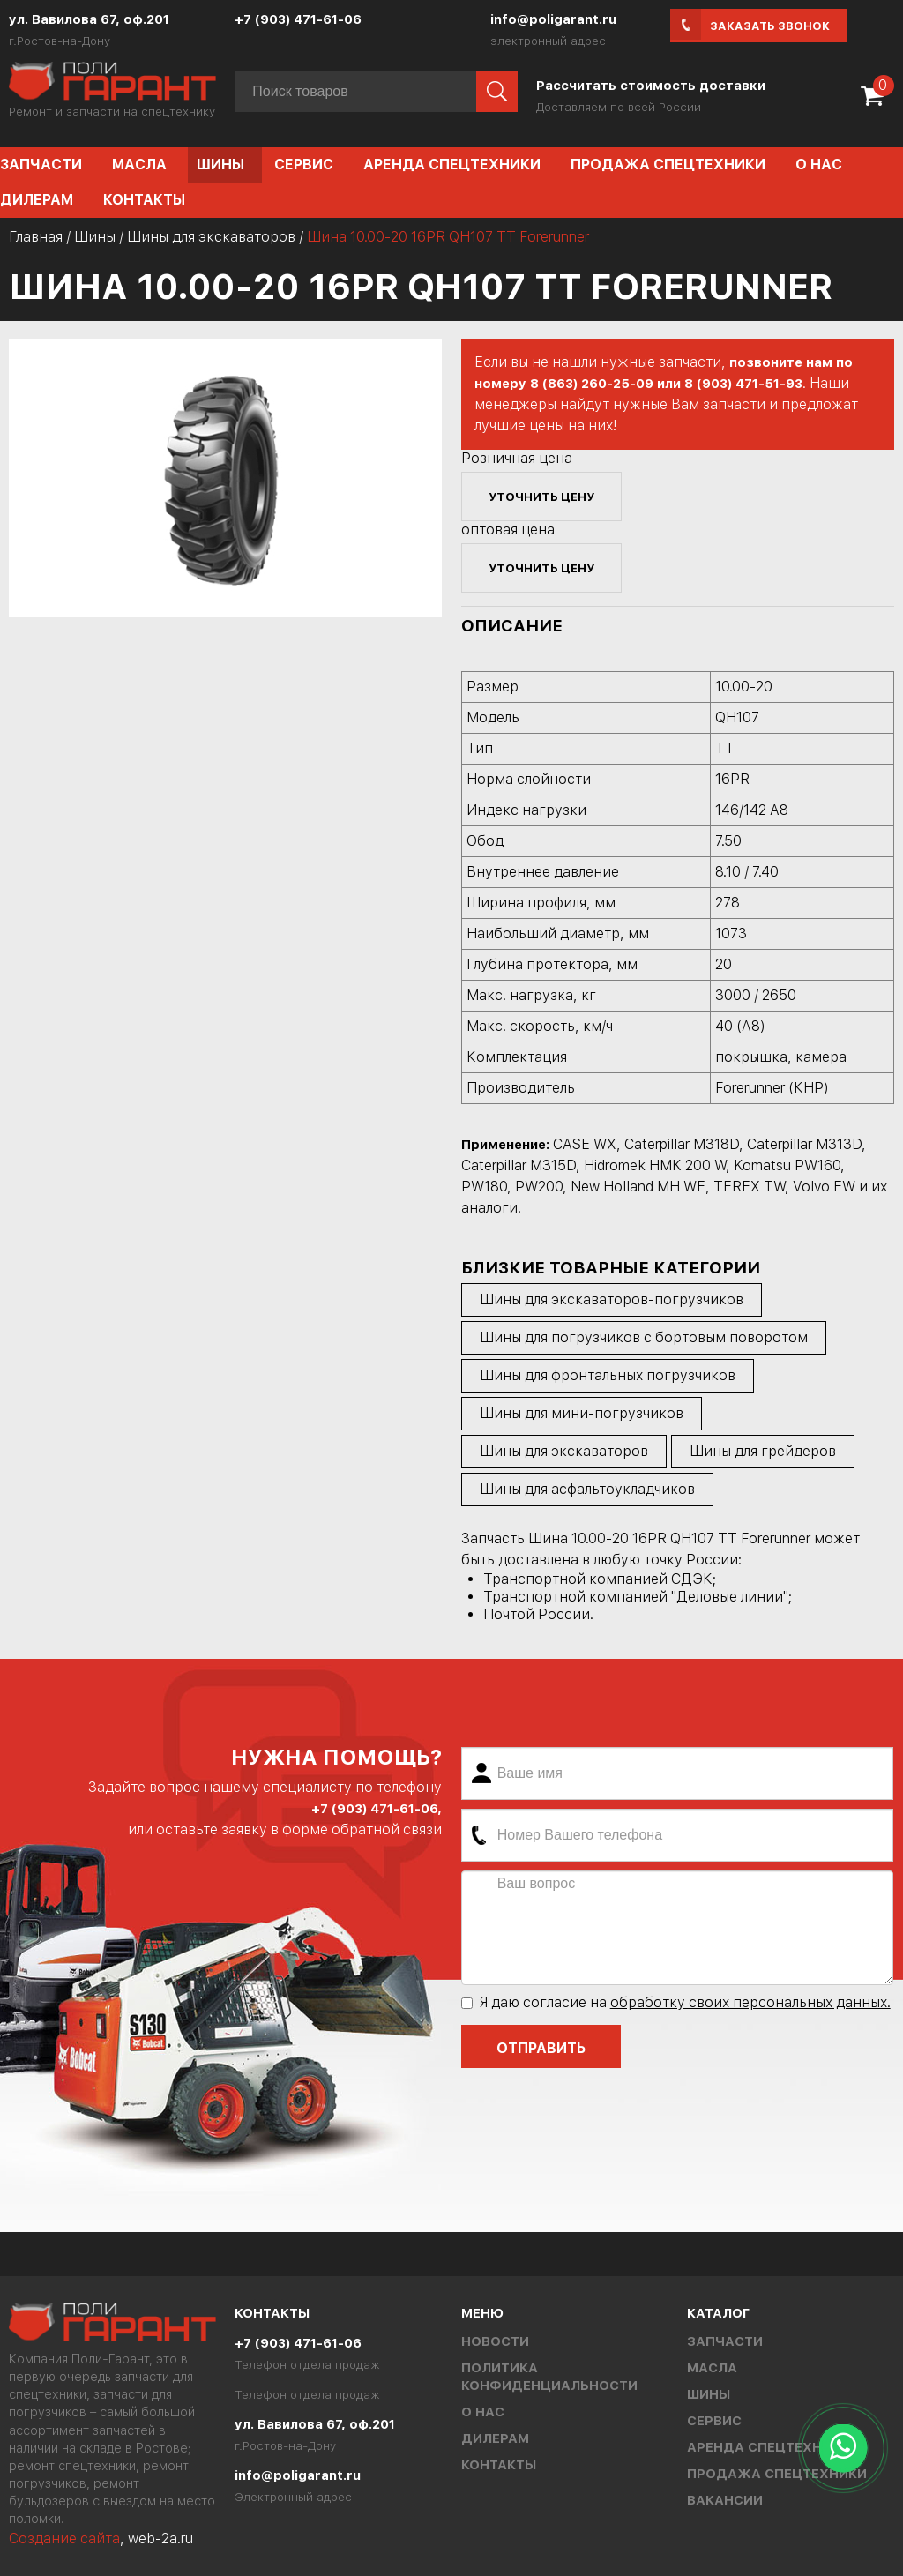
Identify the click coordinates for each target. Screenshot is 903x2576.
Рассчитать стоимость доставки (650, 85)
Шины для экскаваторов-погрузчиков (611, 1299)
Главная (36, 236)
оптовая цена (508, 529)
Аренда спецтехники (452, 164)
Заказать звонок (770, 26)
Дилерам (495, 2438)
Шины (220, 164)
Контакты (144, 199)
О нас (818, 164)
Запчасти (725, 2341)
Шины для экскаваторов (211, 236)
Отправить (541, 2048)
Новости (495, 2341)
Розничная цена (516, 458)
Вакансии (725, 2500)
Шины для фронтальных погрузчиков (607, 1375)
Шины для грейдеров (763, 1451)
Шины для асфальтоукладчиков (587, 1489)
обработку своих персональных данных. (750, 2002)
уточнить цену (541, 496)
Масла (139, 164)
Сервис (303, 164)
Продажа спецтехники (668, 164)
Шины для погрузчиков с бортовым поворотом (644, 1337)
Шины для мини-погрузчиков (581, 1413)
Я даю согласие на (676, 2002)
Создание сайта (64, 2538)
